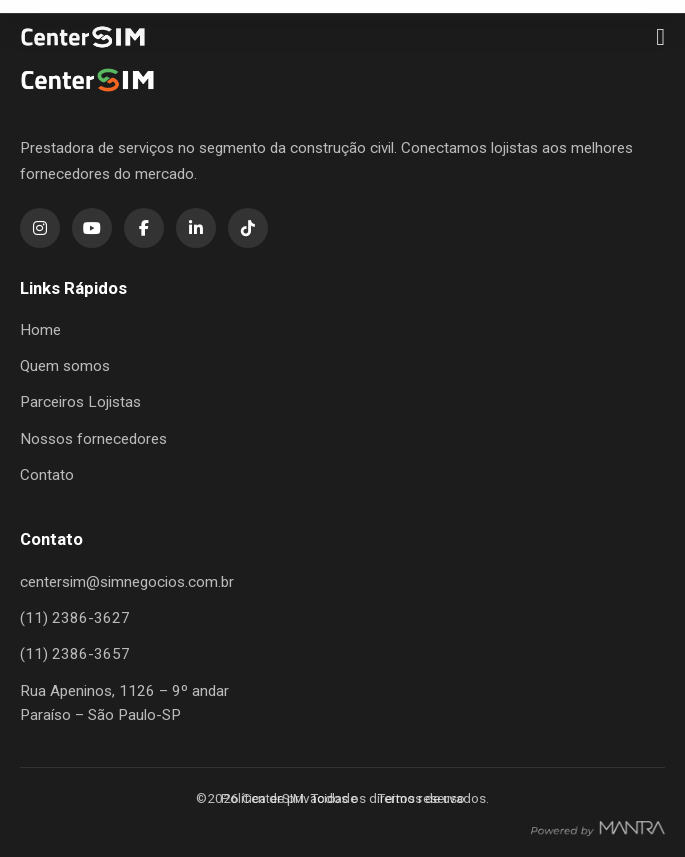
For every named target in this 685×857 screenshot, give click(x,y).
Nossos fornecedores (93, 439)
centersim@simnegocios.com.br (127, 582)
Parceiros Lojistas (80, 402)
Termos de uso (421, 798)
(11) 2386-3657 (75, 654)
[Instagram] (40, 228)
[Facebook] (144, 228)
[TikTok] (248, 228)
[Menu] (660, 37)
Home (40, 330)
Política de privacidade (289, 798)
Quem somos (65, 366)
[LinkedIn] (196, 228)
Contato (47, 475)
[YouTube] (92, 228)
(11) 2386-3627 (75, 618)
